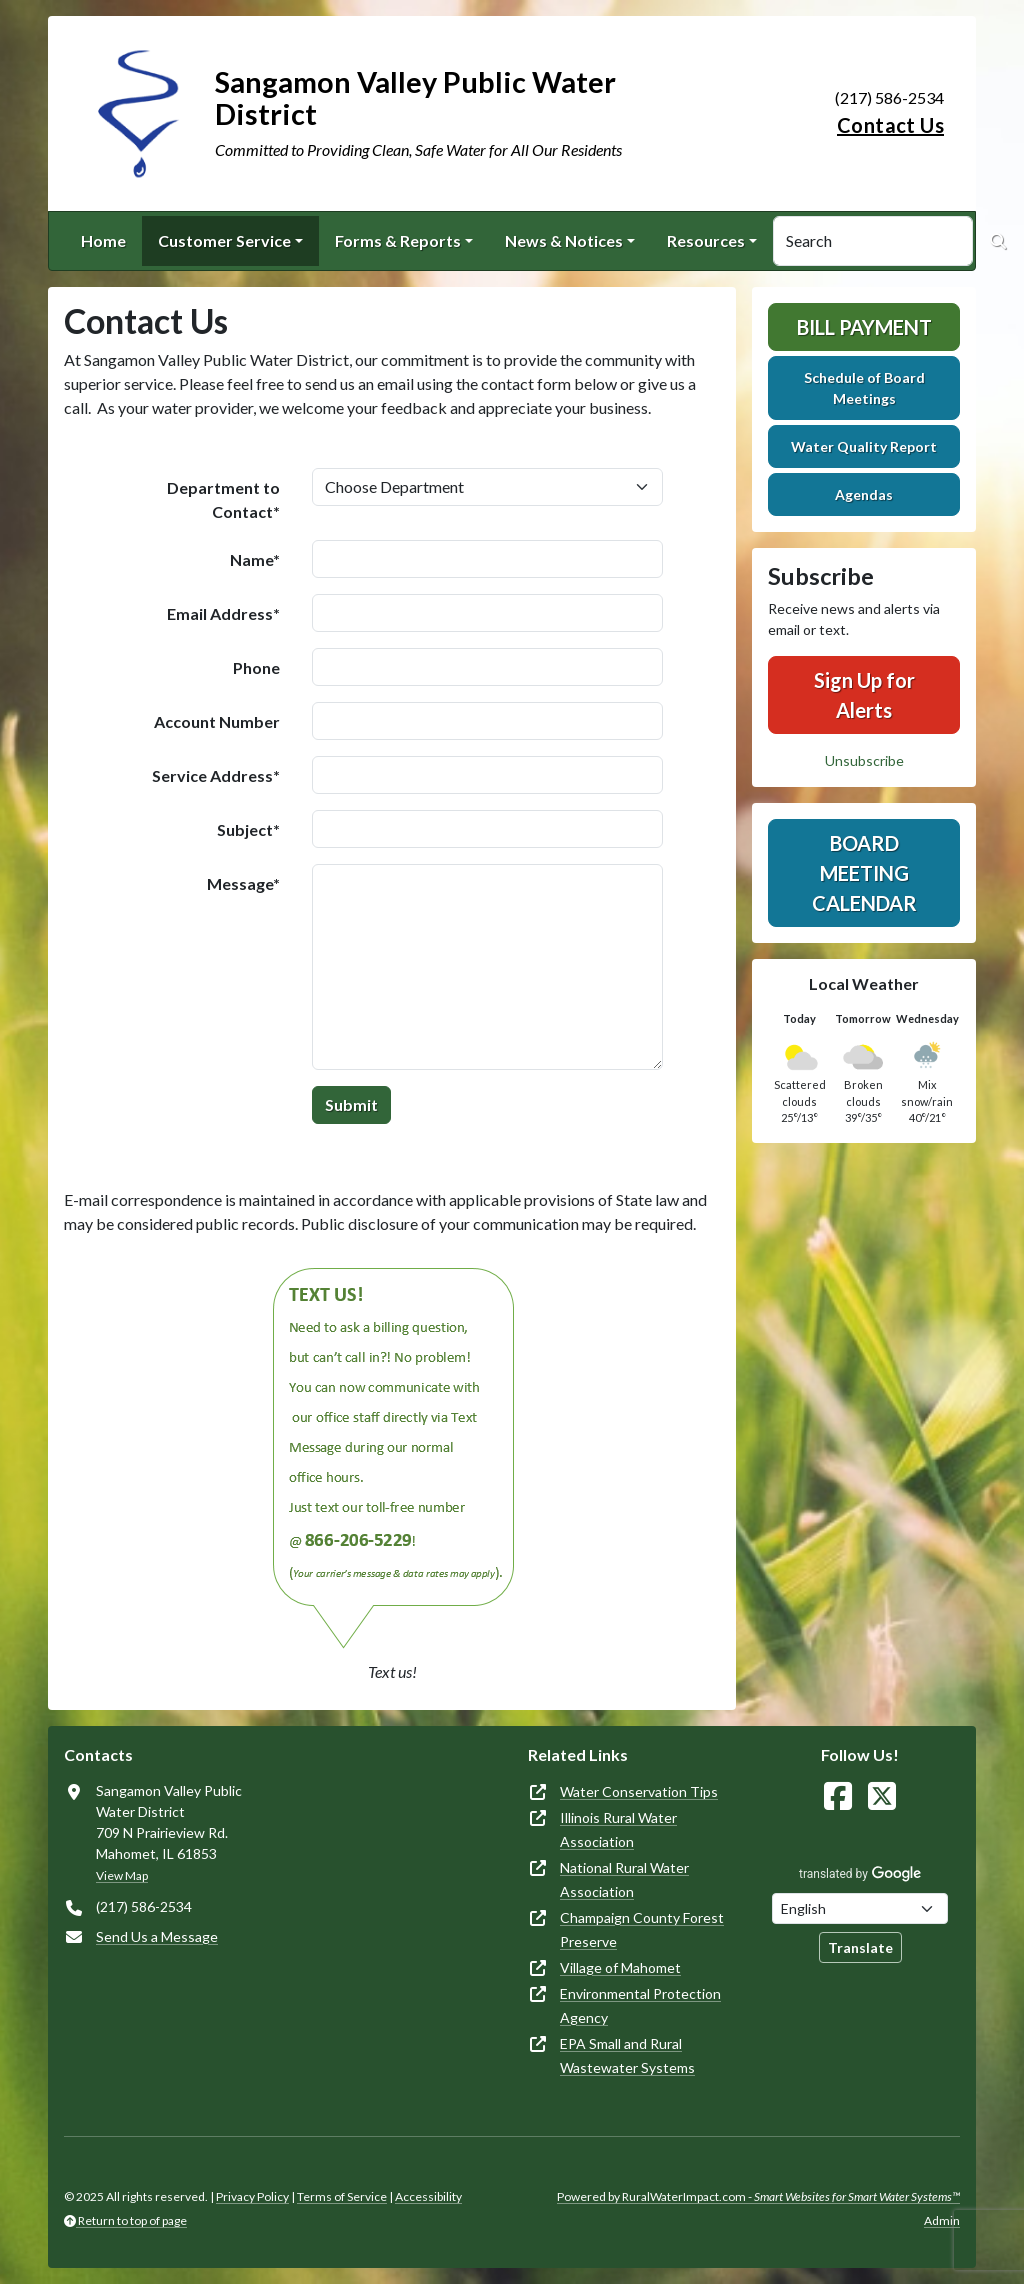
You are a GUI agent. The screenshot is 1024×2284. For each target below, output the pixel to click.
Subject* (248, 829)
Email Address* (223, 613)
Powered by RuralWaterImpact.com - (758, 2196)
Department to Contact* (223, 499)
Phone (256, 667)
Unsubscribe (864, 760)
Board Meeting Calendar (864, 873)
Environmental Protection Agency (640, 2005)
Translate (860, 1947)
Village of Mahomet (620, 1967)
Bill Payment (864, 327)
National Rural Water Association (624, 1879)
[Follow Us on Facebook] (838, 1796)
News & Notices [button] (564, 240)
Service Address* (216, 775)
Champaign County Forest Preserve (642, 1929)
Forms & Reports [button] (398, 240)
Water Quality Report (864, 446)
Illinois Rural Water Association (618, 1829)
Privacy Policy (252, 2196)
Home (103, 240)
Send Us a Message (157, 1936)
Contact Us (890, 125)
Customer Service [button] (224, 240)
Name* (255, 559)
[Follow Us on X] (882, 1796)
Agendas (864, 494)
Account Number (217, 721)
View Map (122, 1875)
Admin (942, 2220)
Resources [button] (706, 240)
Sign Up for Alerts (864, 695)
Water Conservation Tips (639, 1791)
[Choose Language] (860, 1908)
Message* (243, 883)
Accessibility (428, 2196)
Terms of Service (342, 2196)
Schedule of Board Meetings (864, 388)
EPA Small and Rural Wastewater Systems (627, 2055)
